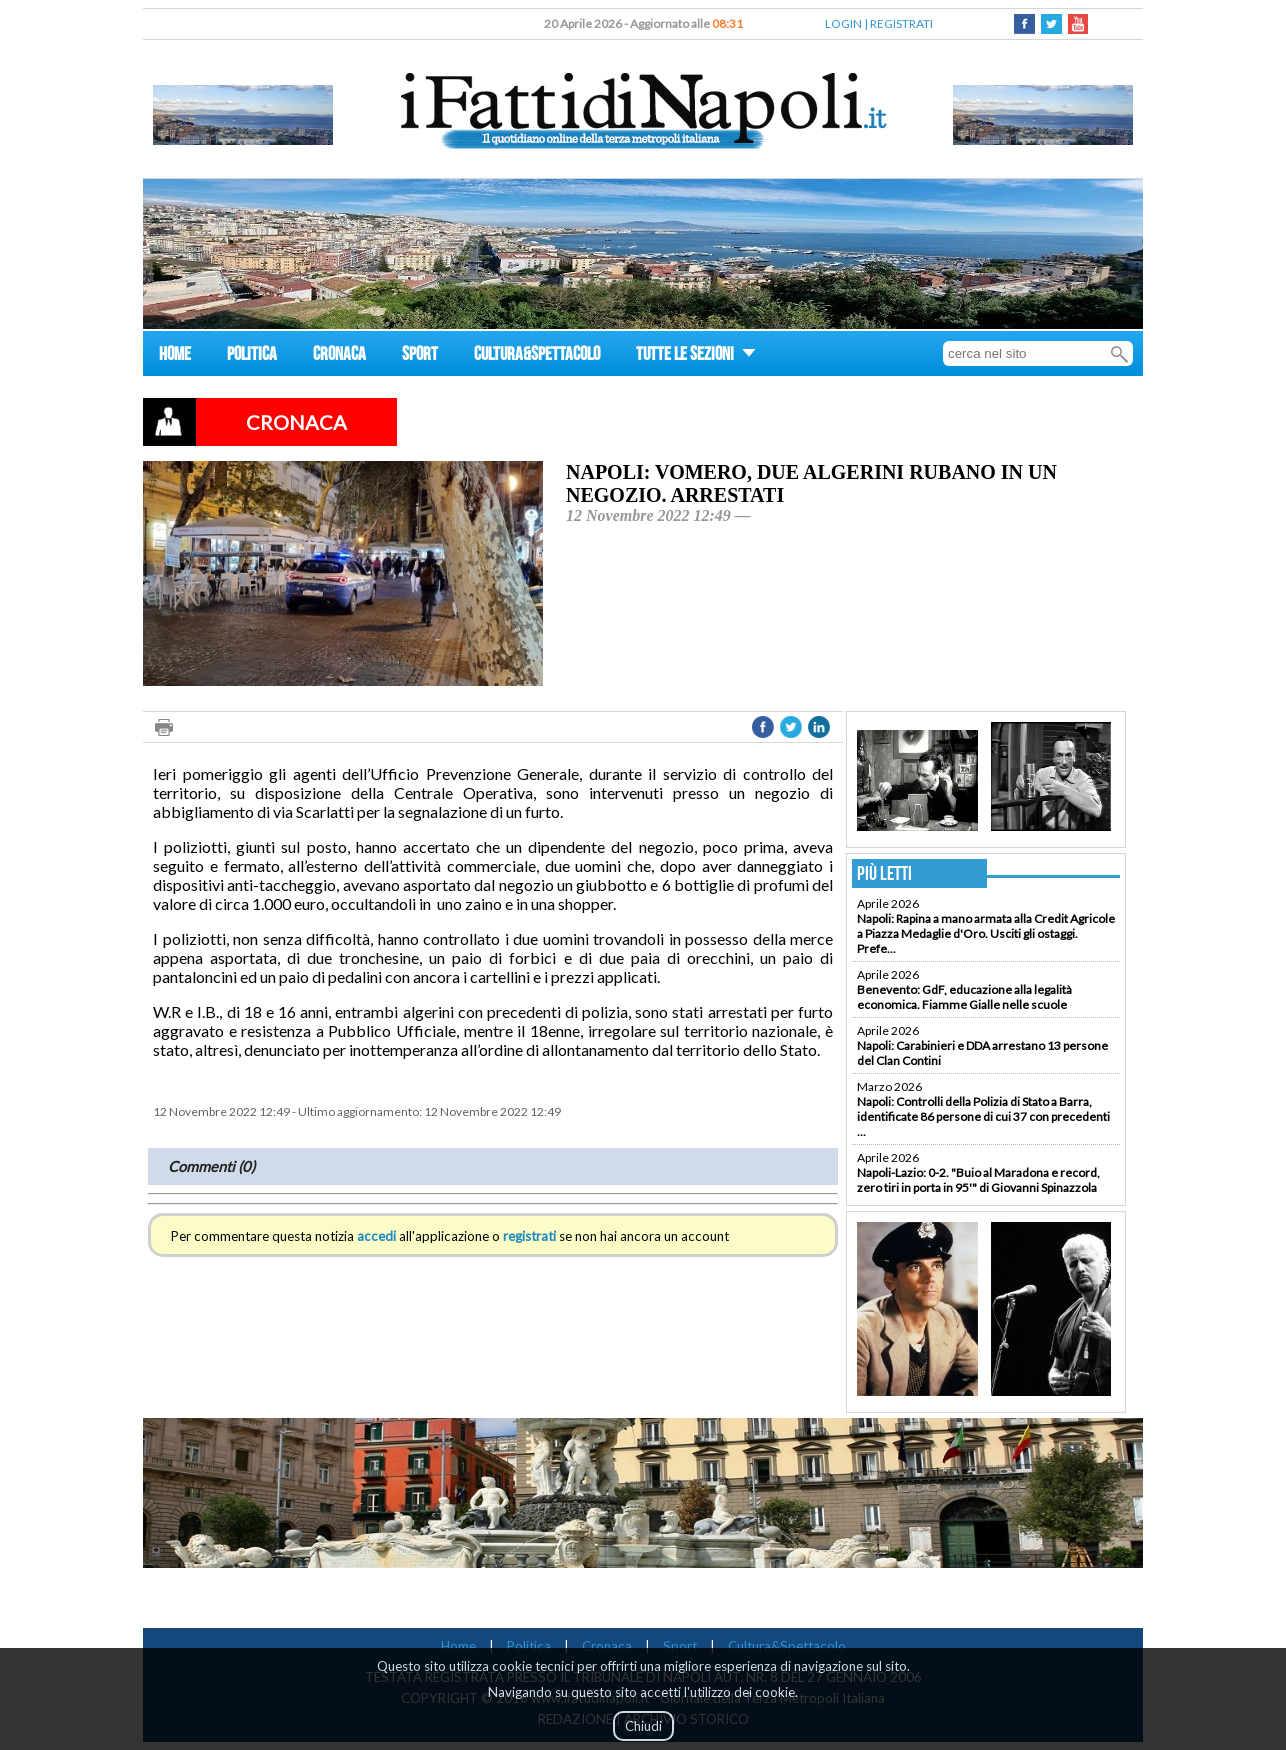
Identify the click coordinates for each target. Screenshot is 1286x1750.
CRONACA (339, 356)
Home (458, 1646)
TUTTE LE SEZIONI (696, 356)
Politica (529, 1646)
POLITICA (252, 356)
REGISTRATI (901, 23)
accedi (376, 1236)
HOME (175, 356)
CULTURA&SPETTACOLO (537, 356)
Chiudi (643, 1726)
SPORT (420, 356)
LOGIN (843, 23)
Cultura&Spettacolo (787, 1646)
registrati (529, 1236)
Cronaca (607, 1646)
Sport (680, 1646)
